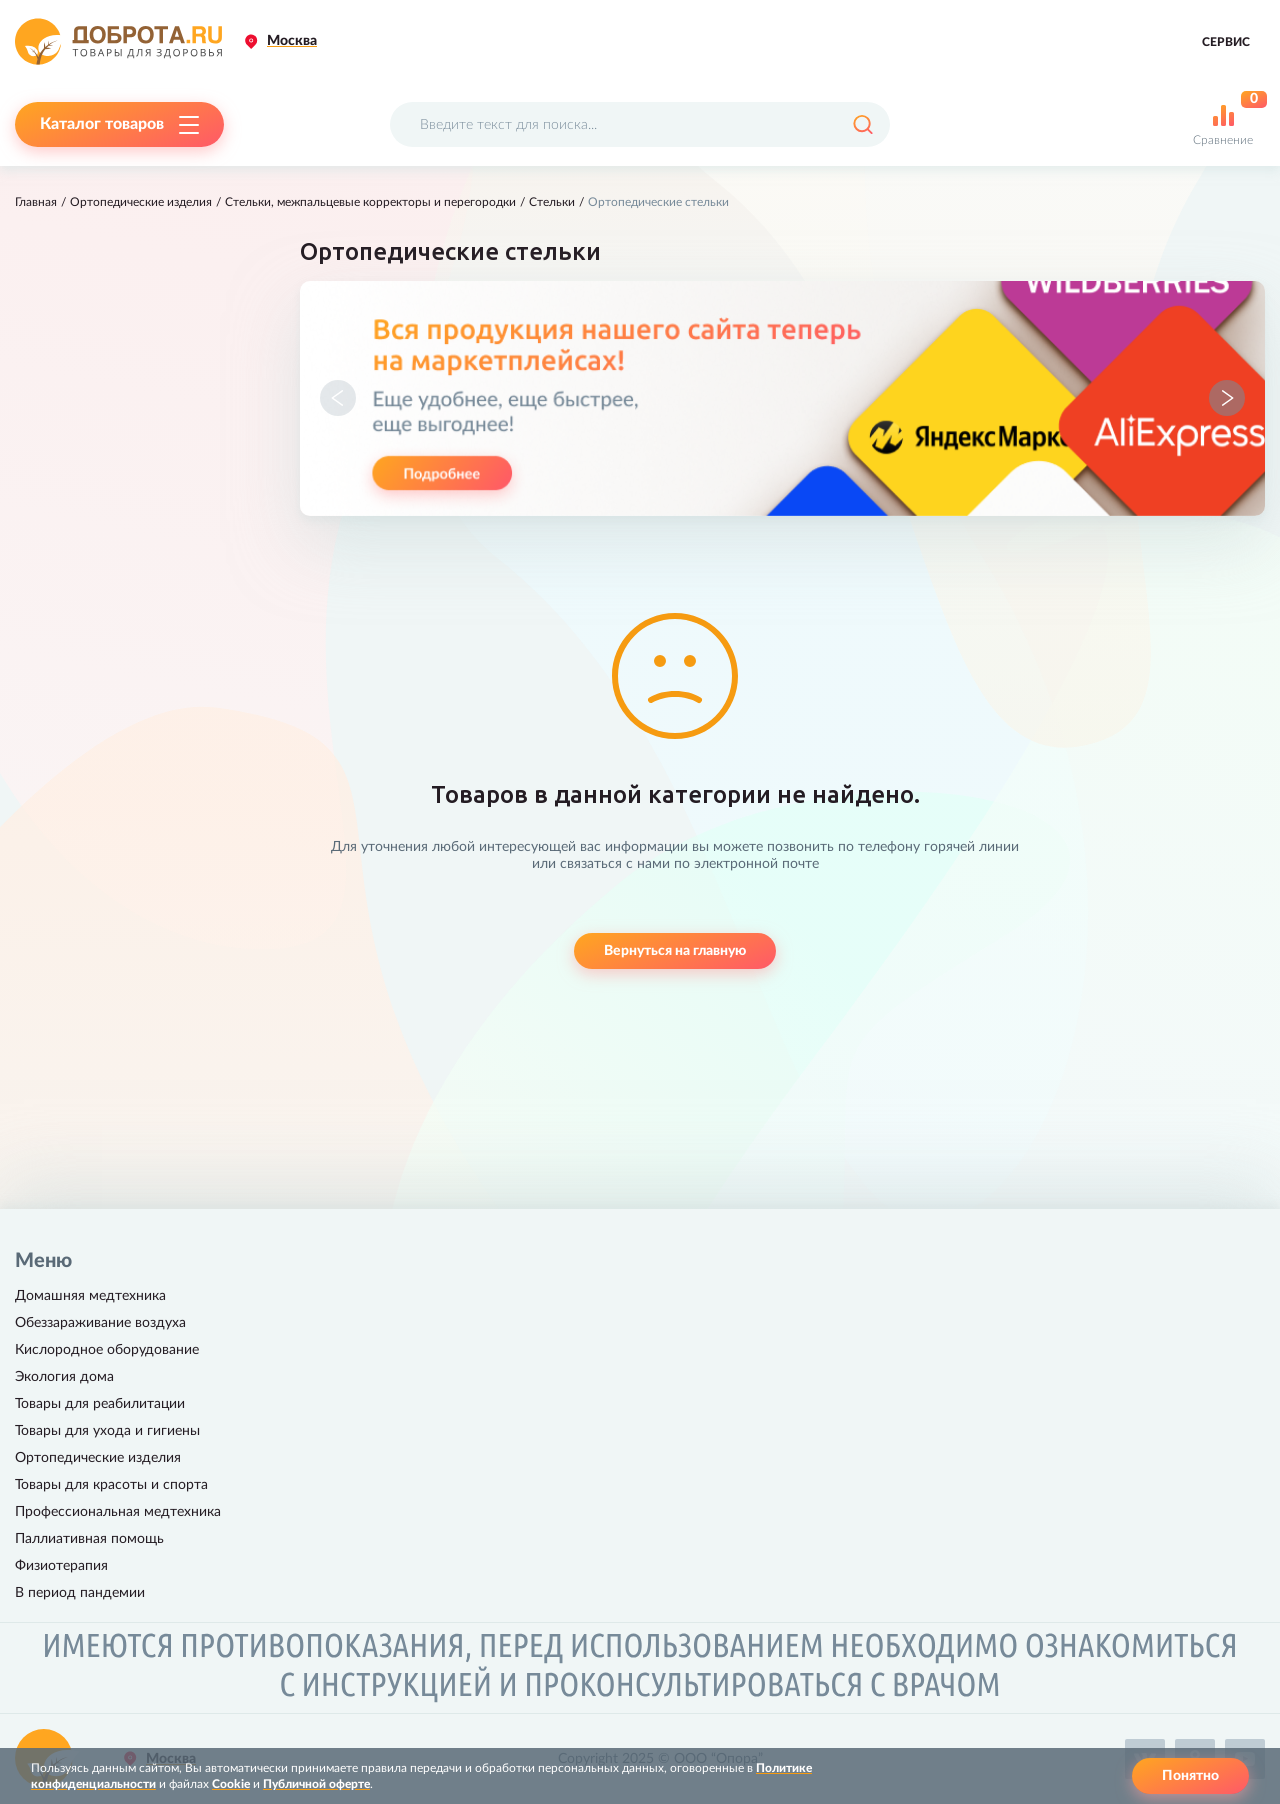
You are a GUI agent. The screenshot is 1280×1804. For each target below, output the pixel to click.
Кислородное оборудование (107, 1350)
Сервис (1226, 42)
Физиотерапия (61, 1566)
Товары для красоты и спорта (111, 1485)
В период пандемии (80, 1593)
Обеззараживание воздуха (100, 1323)
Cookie (231, 1784)
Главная (36, 202)
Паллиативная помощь (89, 1539)
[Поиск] (862, 124)
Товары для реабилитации (100, 1404)
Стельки (552, 202)
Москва (292, 41)
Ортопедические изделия (141, 202)
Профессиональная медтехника (118, 1512)
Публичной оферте (316, 1784)
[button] (338, 398)
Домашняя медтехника (90, 1296)
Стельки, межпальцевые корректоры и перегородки (370, 202)
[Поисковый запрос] (640, 124)
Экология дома (64, 1377)
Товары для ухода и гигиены (107, 1431)
